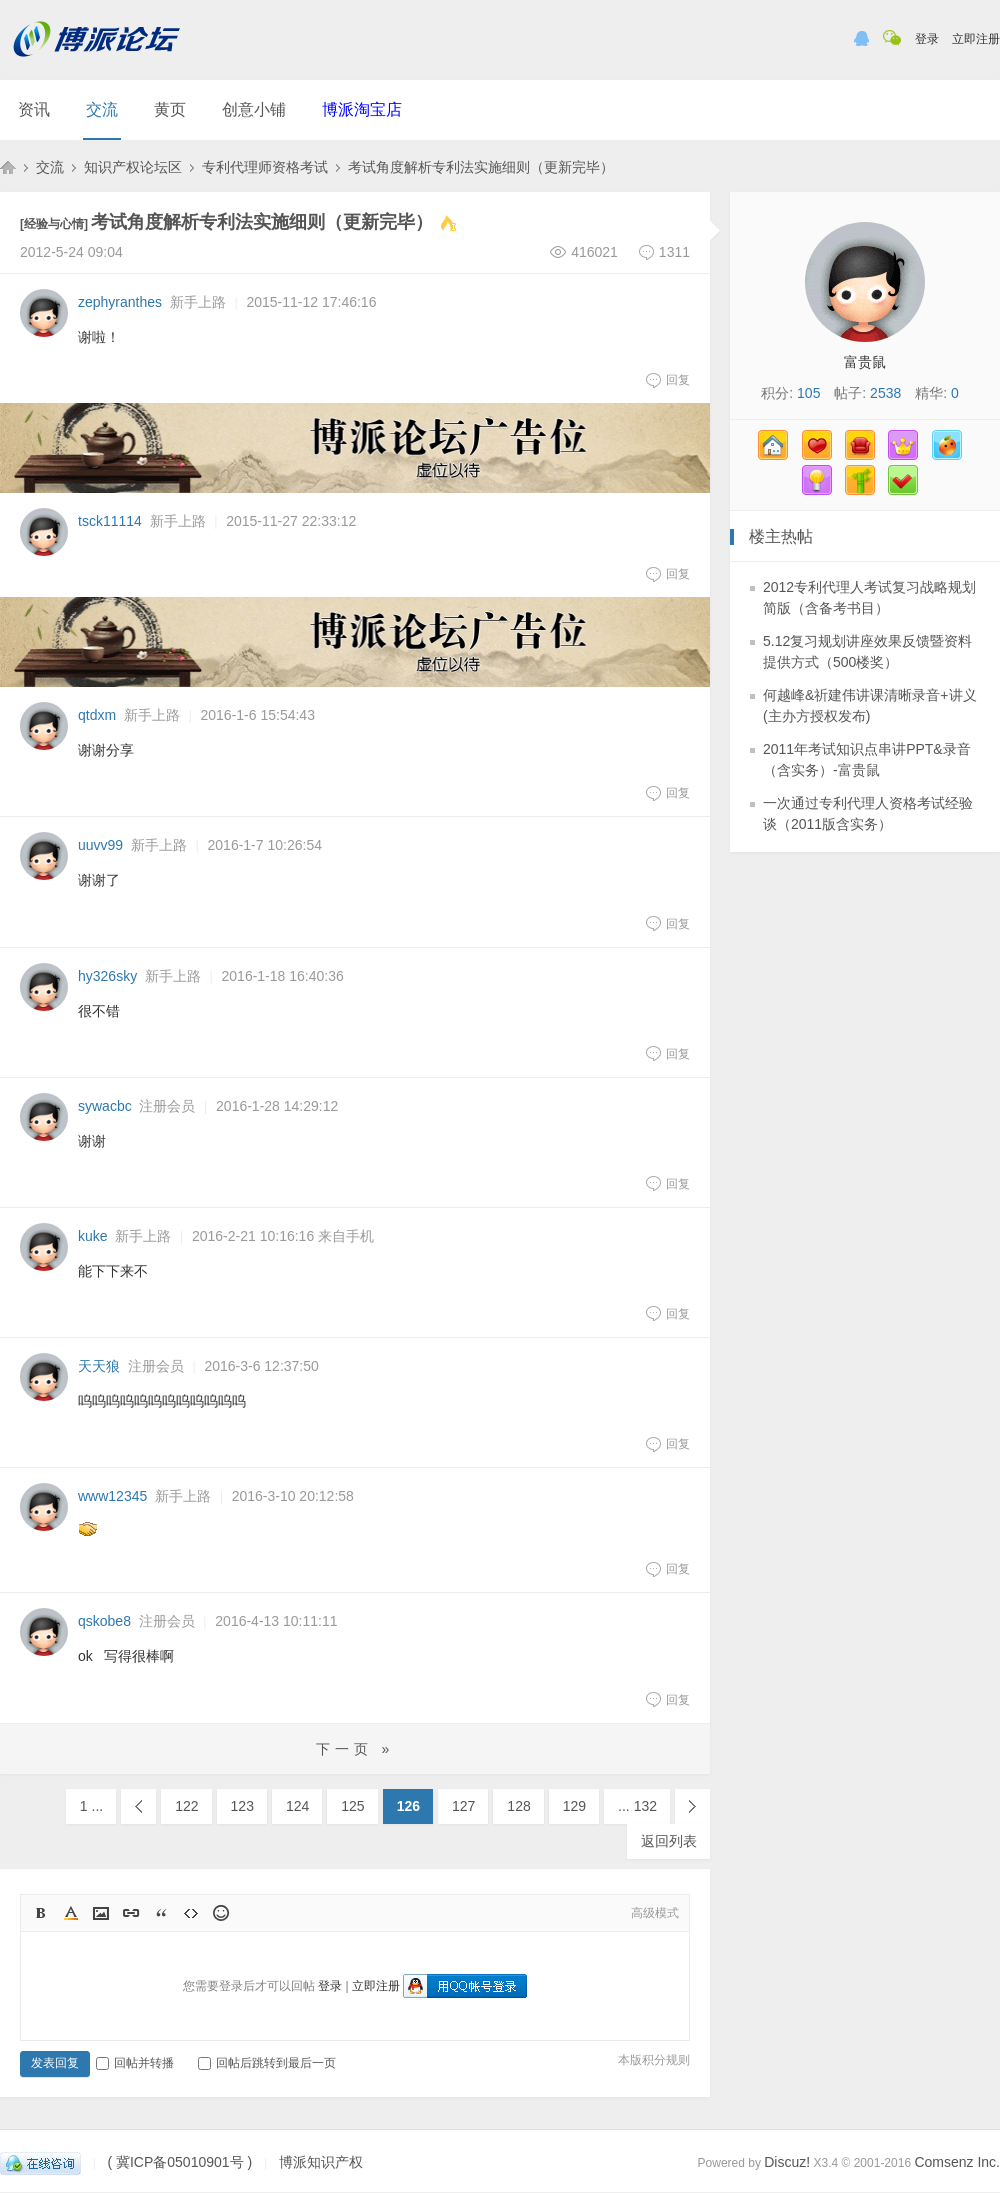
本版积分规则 (654, 2060)
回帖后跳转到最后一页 (267, 2063)
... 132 (637, 1806)
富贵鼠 (865, 362)
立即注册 (976, 39)
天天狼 (99, 1366)
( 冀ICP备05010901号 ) (179, 2162)
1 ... (91, 1806)
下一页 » (355, 1749)
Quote (161, 1913)
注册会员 (167, 1106)
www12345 (112, 1496)
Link (131, 1913)
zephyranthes (120, 302)
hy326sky (107, 976)
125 (352, 1806)
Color (71, 1913)
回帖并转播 (135, 2063)
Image (101, 1913)
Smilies (221, 1913)
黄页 (170, 109)
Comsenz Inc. (957, 2162)
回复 (667, 380)
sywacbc (105, 1106)
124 (297, 1806)
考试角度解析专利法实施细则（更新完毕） (481, 167)
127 (463, 1806)
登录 (927, 39)
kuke (93, 1236)
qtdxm (97, 715)
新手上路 (198, 302)
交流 (102, 109)
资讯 (34, 109)
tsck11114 (110, 521)
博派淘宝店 (362, 109)
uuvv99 (100, 845)
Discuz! (787, 2162)
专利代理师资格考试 (265, 167)
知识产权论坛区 (133, 167)
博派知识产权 (8, 167)
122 (186, 1806)
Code (191, 1913)
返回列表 (669, 1841)
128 (518, 1806)
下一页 (692, 1806)
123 (242, 1806)
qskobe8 (104, 1621)
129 (574, 1806)
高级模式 (655, 1913)
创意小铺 (254, 109)
